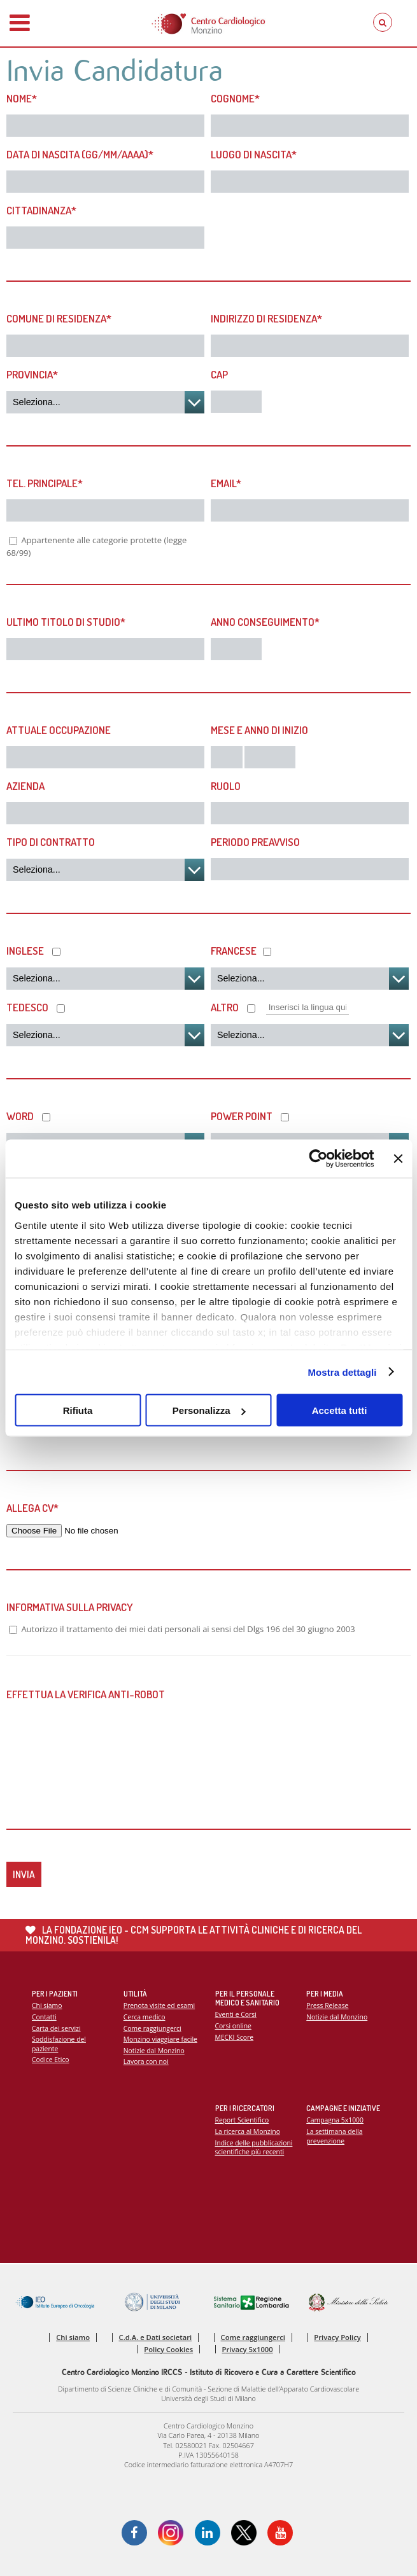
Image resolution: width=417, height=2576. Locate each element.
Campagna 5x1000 (335, 2120)
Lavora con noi (146, 2061)
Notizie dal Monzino (154, 2050)
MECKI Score (234, 2037)
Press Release (327, 2005)
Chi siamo (47, 2005)
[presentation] (103, 1743)
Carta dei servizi (56, 2028)
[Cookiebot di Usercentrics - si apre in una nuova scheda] (318, 1158)
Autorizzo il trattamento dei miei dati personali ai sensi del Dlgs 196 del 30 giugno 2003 (188, 1629)
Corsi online (233, 2025)
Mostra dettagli (341, 1371)
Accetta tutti (339, 1410)
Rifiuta (78, 1410)
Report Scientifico (242, 2120)
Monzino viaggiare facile (160, 2039)
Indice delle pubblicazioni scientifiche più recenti (254, 2147)
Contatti (44, 2016)
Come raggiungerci (152, 2028)
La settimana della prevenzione (334, 2136)
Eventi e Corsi (236, 2014)
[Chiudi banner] (397, 1158)
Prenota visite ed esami (159, 2005)
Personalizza (209, 1410)
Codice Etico (50, 2059)
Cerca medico (145, 2016)
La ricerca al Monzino (247, 2131)
